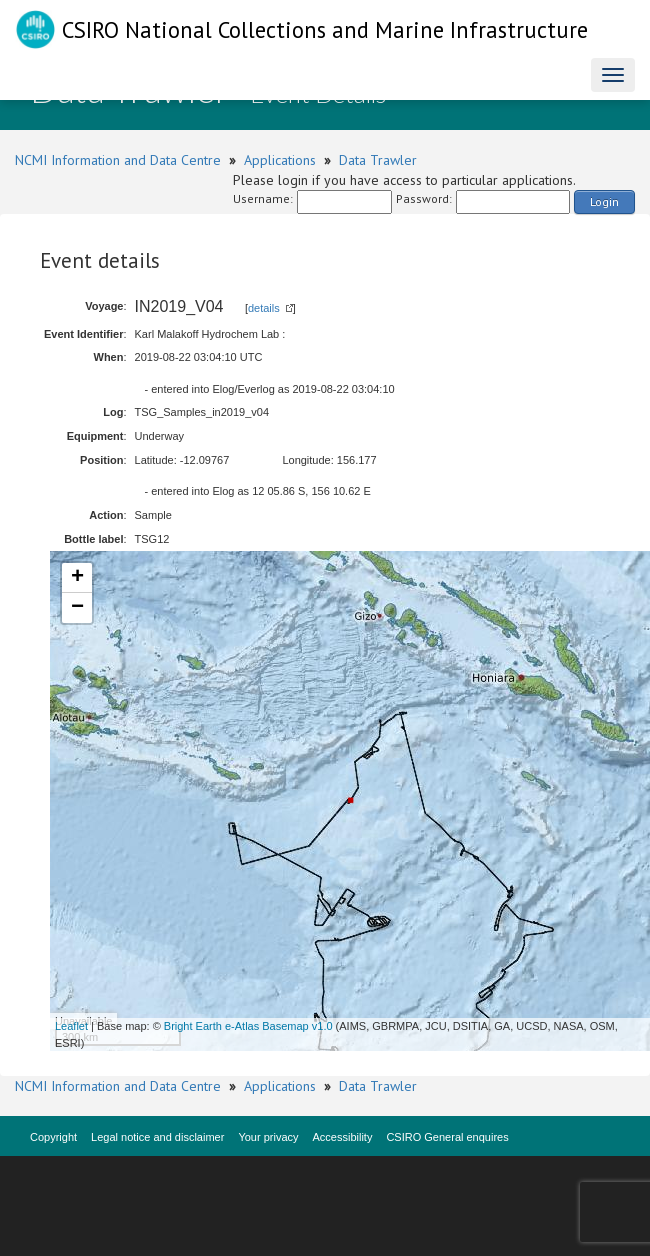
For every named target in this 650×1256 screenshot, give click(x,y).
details (264, 308)
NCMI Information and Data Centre (118, 160)
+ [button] (77, 578)
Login (604, 201)
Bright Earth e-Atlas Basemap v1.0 (248, 1026)
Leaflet (71, 1026)
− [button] (77, 608)
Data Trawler (378, 160)
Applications (280, 160)
